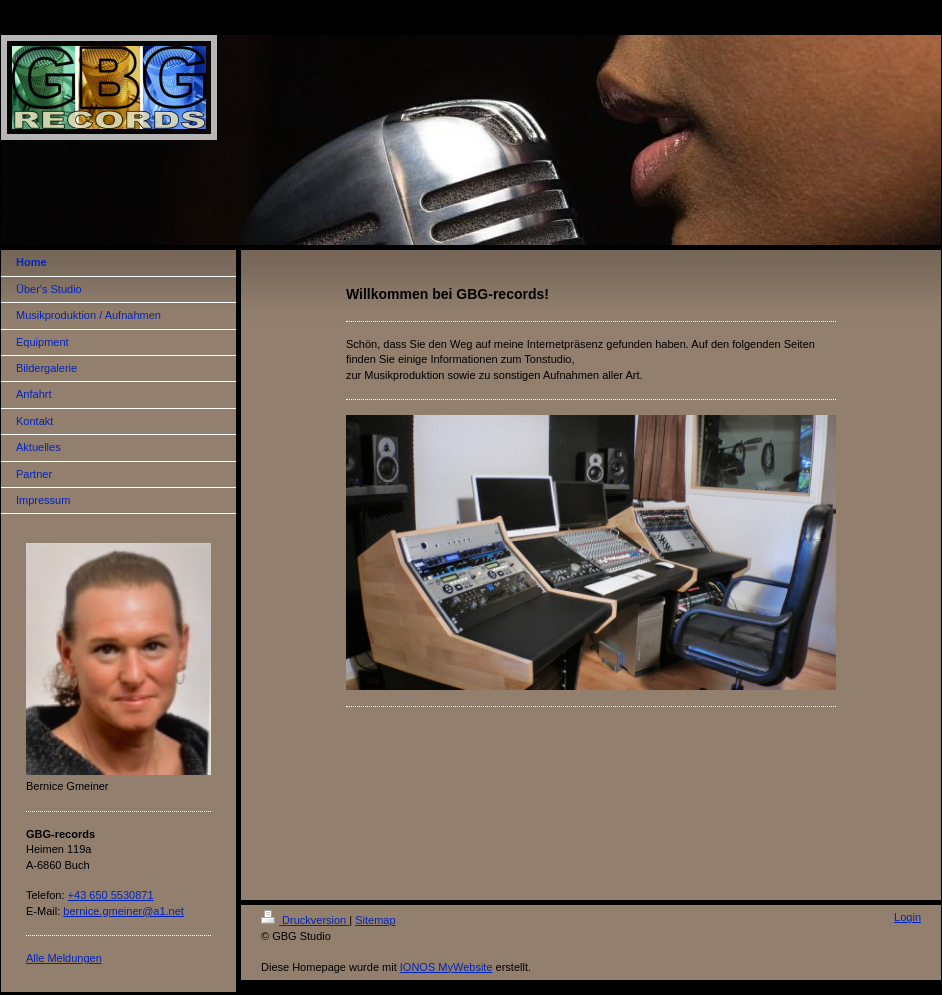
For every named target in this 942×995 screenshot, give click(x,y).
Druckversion (305, 920)
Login (907, 917)
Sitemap (375, 920)
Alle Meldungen (64, 958)
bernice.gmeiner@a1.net (123, 911)
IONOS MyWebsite (446, 967)
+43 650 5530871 (111, 895)
